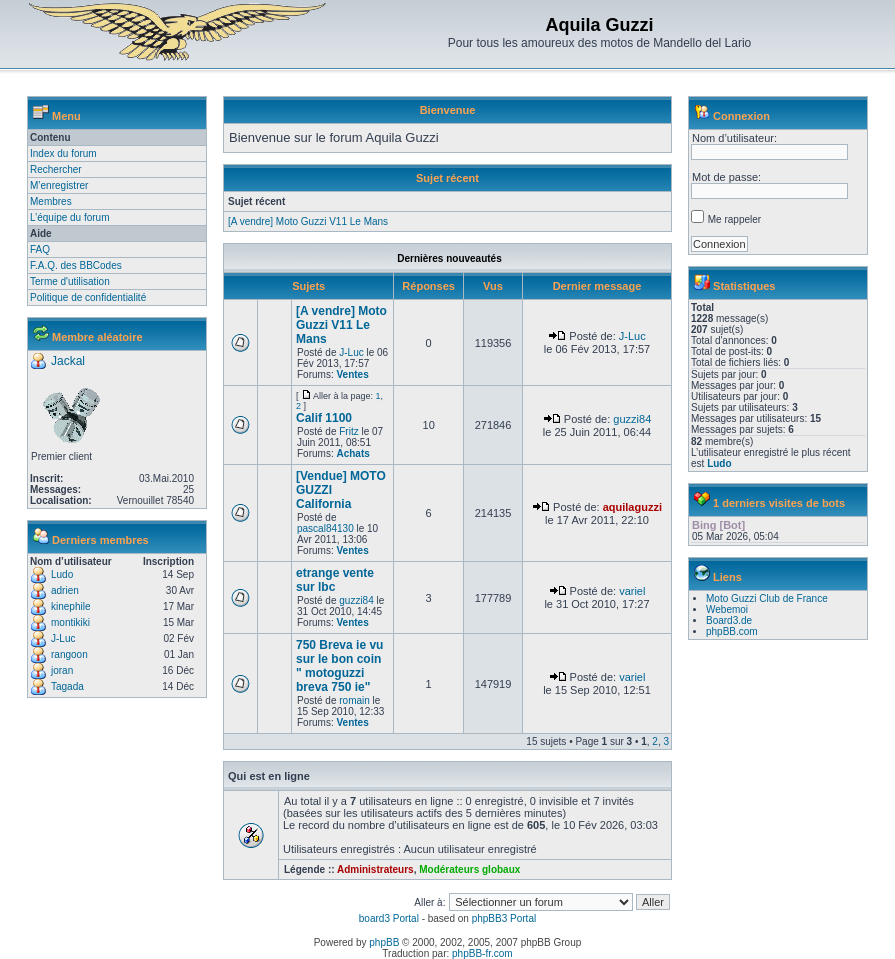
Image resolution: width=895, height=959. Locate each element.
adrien (65, 590)
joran (62, 670)
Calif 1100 (324, 418)
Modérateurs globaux (469, 869)
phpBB (384, 942)
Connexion (741, 116)
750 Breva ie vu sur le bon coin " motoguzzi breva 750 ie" (339, 666)
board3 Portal (389, 918)
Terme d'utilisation (70, 281)
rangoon (69, 654)
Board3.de (729, 620)
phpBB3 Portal (504, 918)
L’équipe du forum (70, 217)
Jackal (68, 361)
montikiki (70, 622)
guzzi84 (632, 419)
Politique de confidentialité (88, 297)
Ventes (352, 374)
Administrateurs (375, 869)
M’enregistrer (59, 185)
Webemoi (727, 609)
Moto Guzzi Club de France (767, 598)
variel (632, 591)
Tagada (67, 686)
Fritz (348, 431)
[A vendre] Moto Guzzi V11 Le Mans (308, 221)
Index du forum (63, 153)
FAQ (40, 249)
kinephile (70, 606)
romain (354, 700)
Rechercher (56, 169)
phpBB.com (732, 631)
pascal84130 (325, 528)
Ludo (62, 574)
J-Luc (63, 638)
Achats (352, 453)
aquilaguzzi (632, 507)
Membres (51, 201)
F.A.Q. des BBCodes (76, 265)
